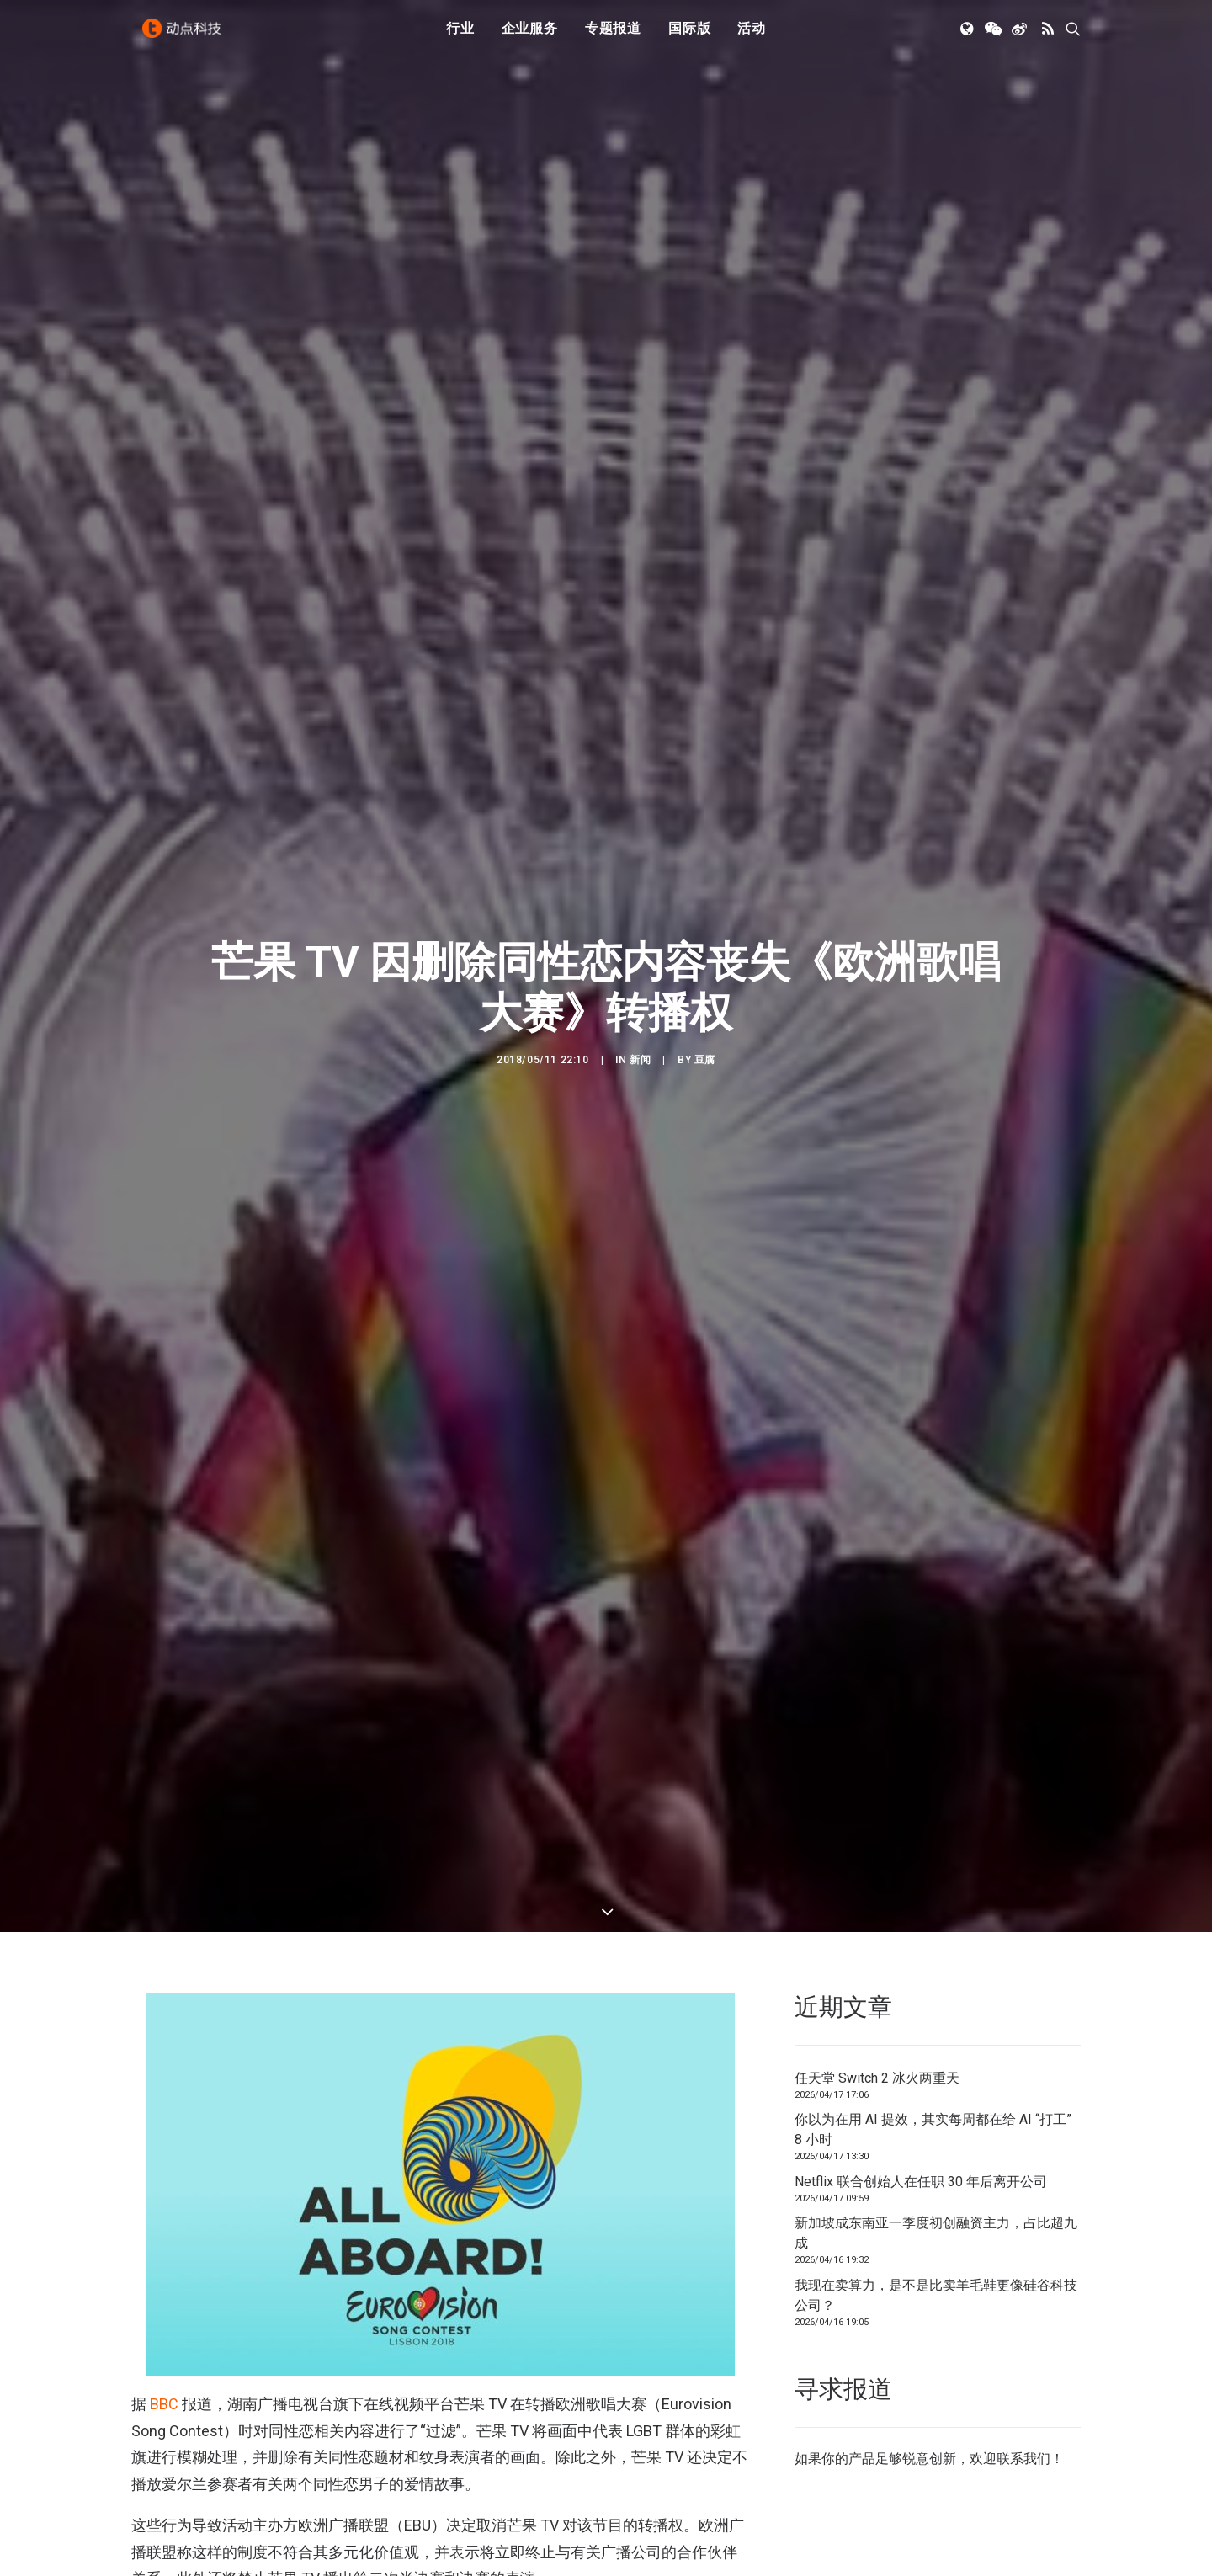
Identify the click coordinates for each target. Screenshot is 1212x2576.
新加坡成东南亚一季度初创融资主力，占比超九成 (936, 2233)
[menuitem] (460, 36)
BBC (164, 2404)
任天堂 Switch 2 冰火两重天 (877, 2078)
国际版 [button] (689, 36)
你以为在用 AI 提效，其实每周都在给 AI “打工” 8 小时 (933, 2129)
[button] (968, 36)
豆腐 (704, 1060)
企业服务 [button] (530, 36)
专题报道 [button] (613, 36)
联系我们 (1023, 2459)
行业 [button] (460, 36)
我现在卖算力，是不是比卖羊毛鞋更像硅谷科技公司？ (936, 2295)
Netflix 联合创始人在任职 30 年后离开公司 (921, 2182)
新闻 (640, 1060)
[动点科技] (185, 36)
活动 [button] (751, 36)
